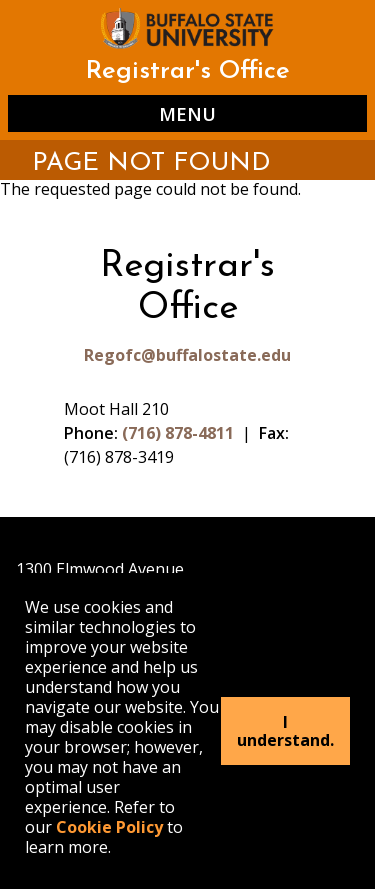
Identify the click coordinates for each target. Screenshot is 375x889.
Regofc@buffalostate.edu (187, 355)
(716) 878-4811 (178, 433)
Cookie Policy (109, 827)
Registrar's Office (187, 71)
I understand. (285, 731)
